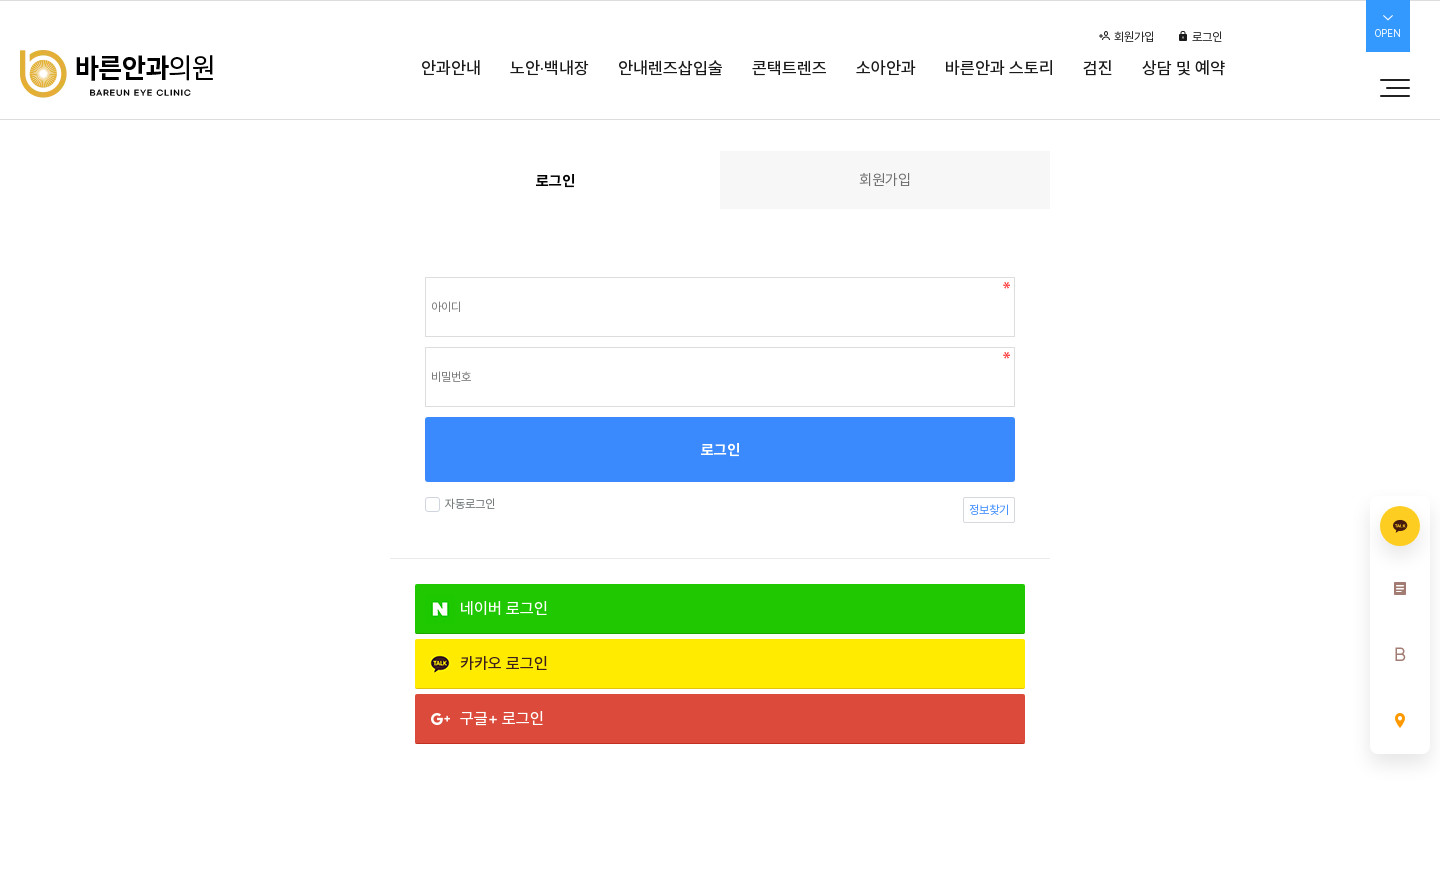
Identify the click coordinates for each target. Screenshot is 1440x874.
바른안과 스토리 (999, 68)
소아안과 (886, 68)
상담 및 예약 (1183, 68)
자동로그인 (467, 504)
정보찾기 (989, 510)
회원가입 (1126, 37)
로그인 (1199, 37)
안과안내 (451, 68)
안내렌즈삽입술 (670, 68)
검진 (1098, 68)
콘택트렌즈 (789, 68)
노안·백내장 (549, 68)
